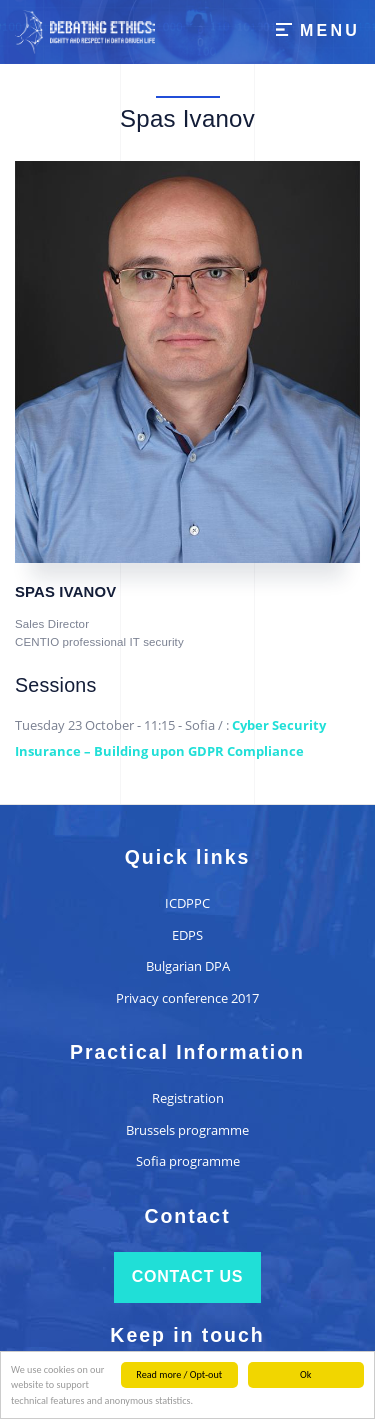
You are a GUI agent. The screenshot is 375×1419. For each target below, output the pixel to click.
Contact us (188, 1276)
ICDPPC (187, 903)
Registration (188, 1098)
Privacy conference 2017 (187, 998)
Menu (330, 30)
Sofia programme (188, 1161)
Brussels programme (187, 1130)
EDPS (187, 935)
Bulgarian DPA (188, 966)
